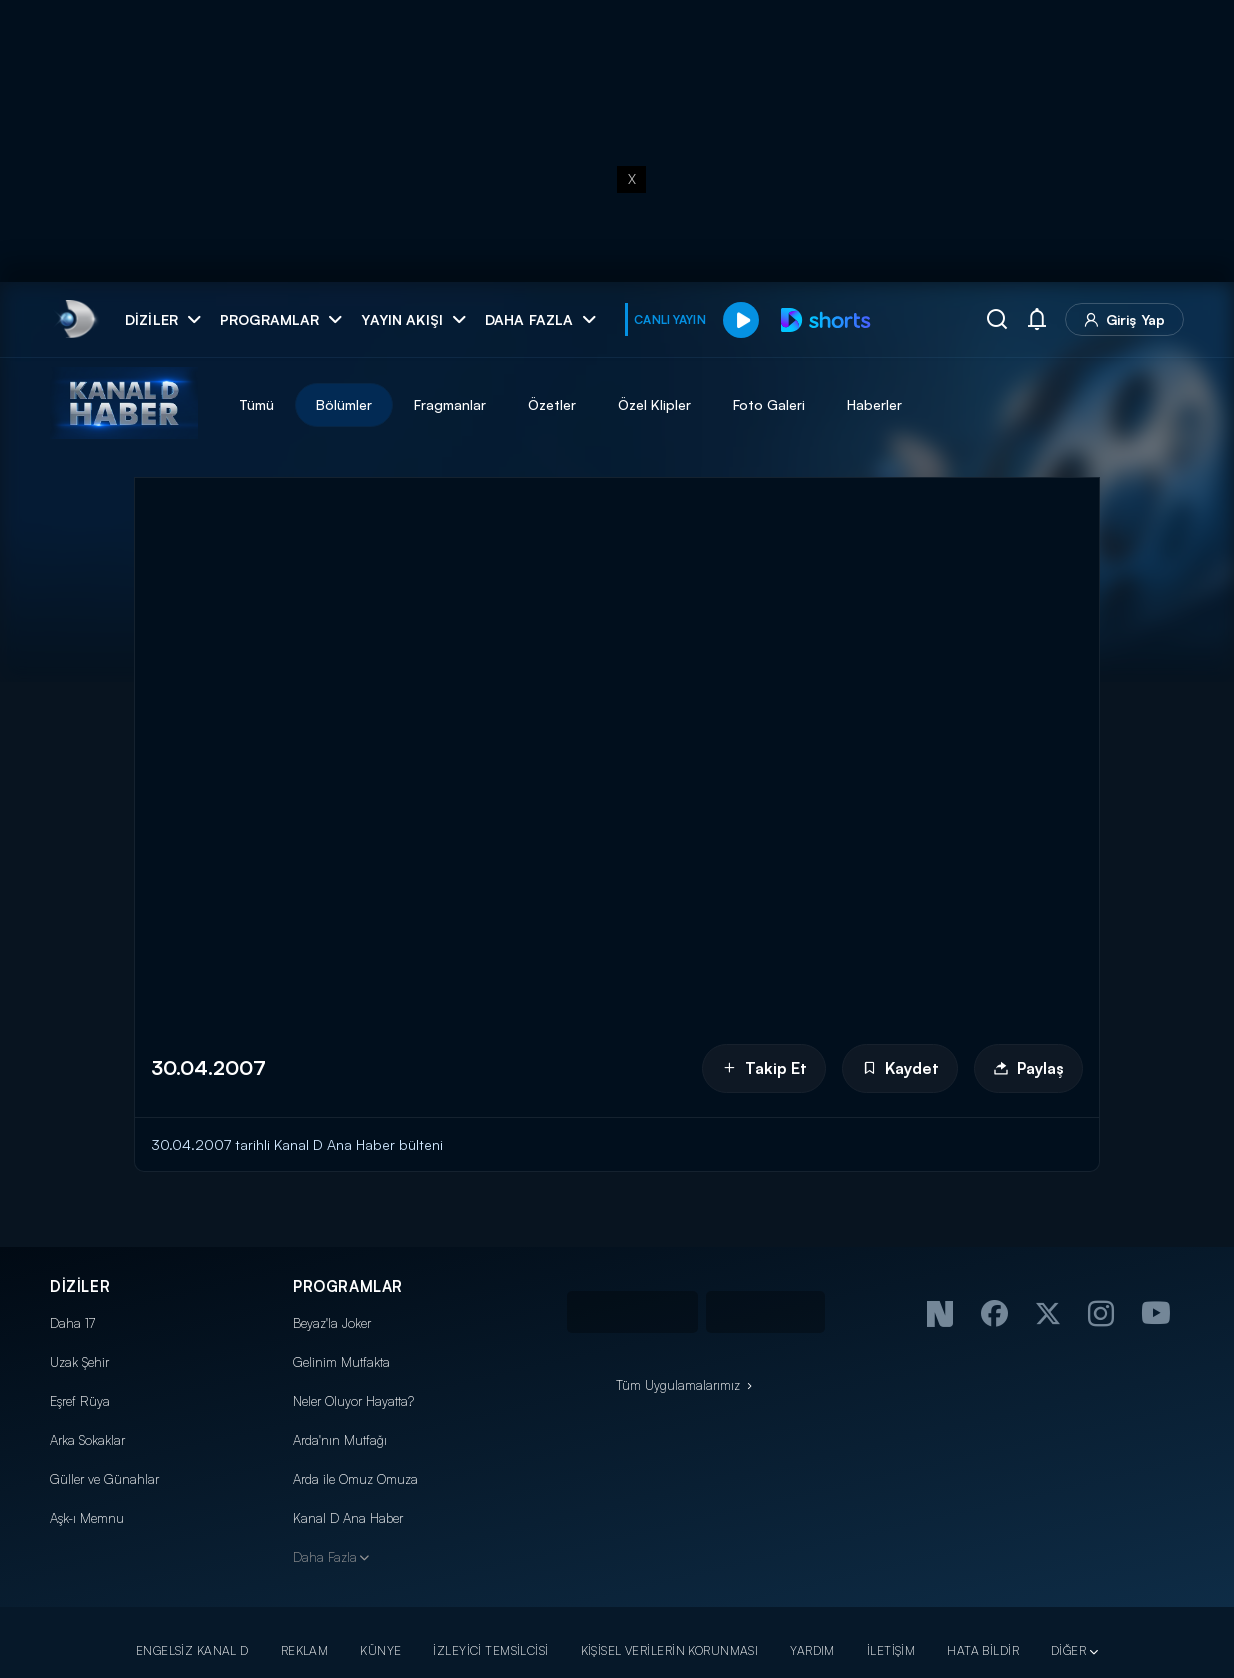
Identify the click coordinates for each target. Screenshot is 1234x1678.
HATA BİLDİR (983, 1650)
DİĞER (1068, 1650)
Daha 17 (72, 1323)
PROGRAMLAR (348, 1286)
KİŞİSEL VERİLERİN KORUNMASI (670, 1650)
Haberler (874, 404)
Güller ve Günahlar (104, 1479)
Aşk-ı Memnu (87, 1518)
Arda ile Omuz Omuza (355, 1479)
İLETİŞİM (891, 1650)
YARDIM (812, 1650)
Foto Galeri (769, 404)
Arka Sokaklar (87, 1440)
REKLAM (305, 1650)
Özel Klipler (654, 404)
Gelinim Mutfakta (341, 1362)
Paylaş (1028, 1068)
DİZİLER (80, 1286)
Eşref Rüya (80, 1401)
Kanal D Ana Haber (348, 1518)
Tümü (256, 404)
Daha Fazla (325, 1557)
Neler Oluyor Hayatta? (353, 1401)
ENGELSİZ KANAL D (192, 1650)
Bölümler (344, 404)
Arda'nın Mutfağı (340, 1440)
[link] (75, 319)
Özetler (552, 404)
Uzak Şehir (79, 1362)
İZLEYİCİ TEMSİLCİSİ (490, 1650)
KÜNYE (380, 1650)
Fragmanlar (450, 404)
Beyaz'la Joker (332, 1323)
